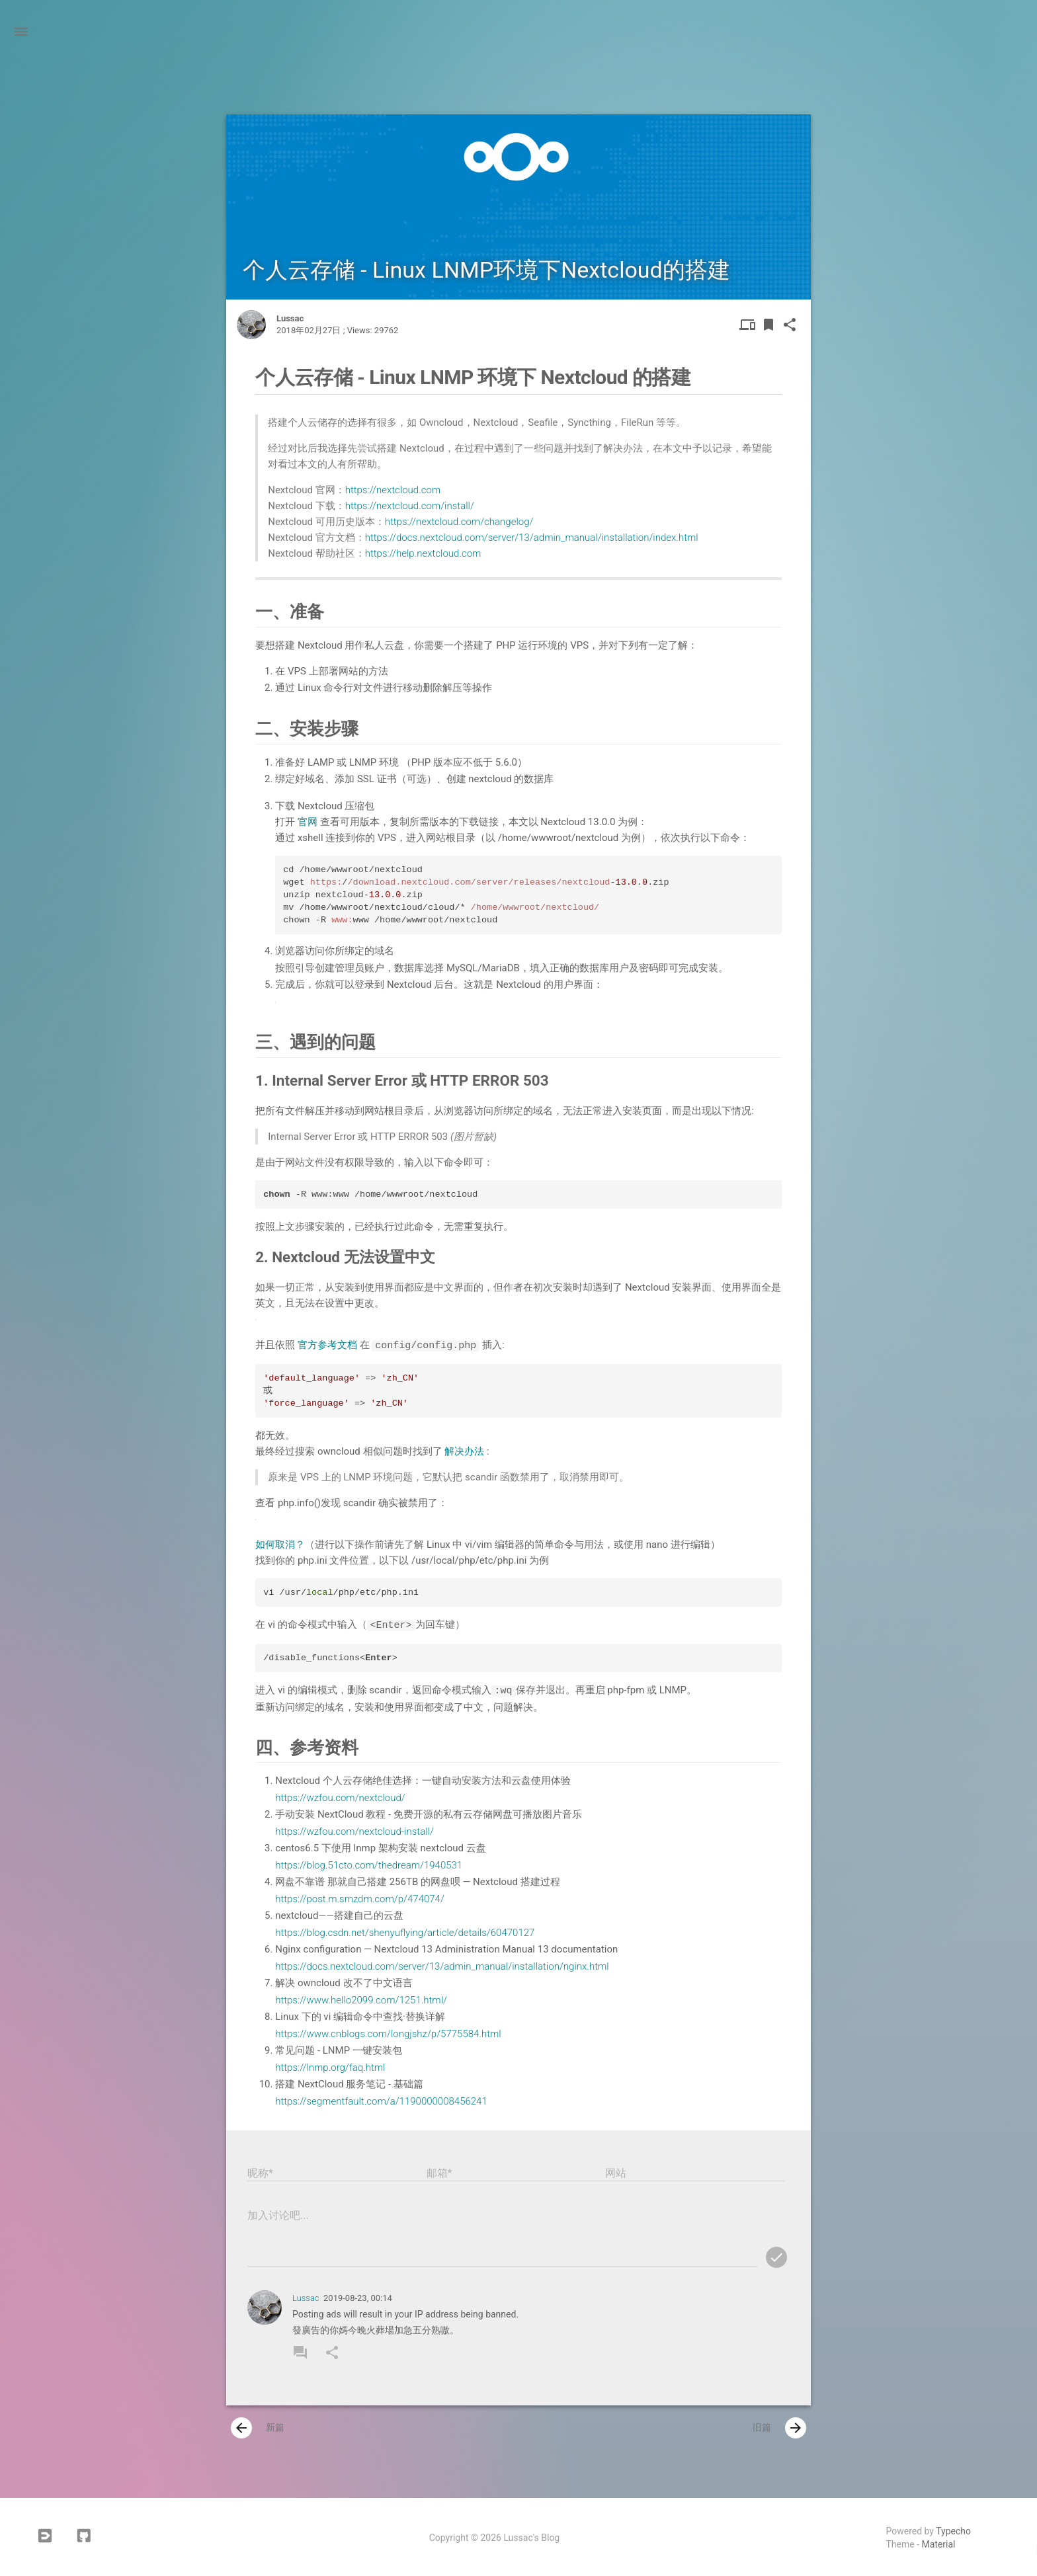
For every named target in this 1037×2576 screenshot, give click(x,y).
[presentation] (241, 2426)
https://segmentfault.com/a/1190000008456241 (381, 2099)
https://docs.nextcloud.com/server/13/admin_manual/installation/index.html (531, 537)
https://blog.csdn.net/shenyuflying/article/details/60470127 (404, 1931)
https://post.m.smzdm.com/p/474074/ (359, 1897)
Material (939, 2543)
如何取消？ (280, 1544)
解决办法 (465, 1451)
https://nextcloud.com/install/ (409, 506)
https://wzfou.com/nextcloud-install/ (354, 1829)
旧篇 (779, 2426)
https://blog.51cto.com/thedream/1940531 (368, 1863)
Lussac (305, 2297)
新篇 (257, 2426)
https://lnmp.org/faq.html (330, 2066)
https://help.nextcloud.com (423, 553)
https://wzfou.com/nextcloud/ (340, 1796)
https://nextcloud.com (392, 490)
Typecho (953, 2529)
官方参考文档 (329, 1345)
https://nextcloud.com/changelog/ (459, 522)
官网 (309, 822)
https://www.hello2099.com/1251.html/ (361, 1998)
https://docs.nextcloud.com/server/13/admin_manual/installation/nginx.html (441, 1964)
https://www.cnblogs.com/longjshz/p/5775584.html (388, 2032)
